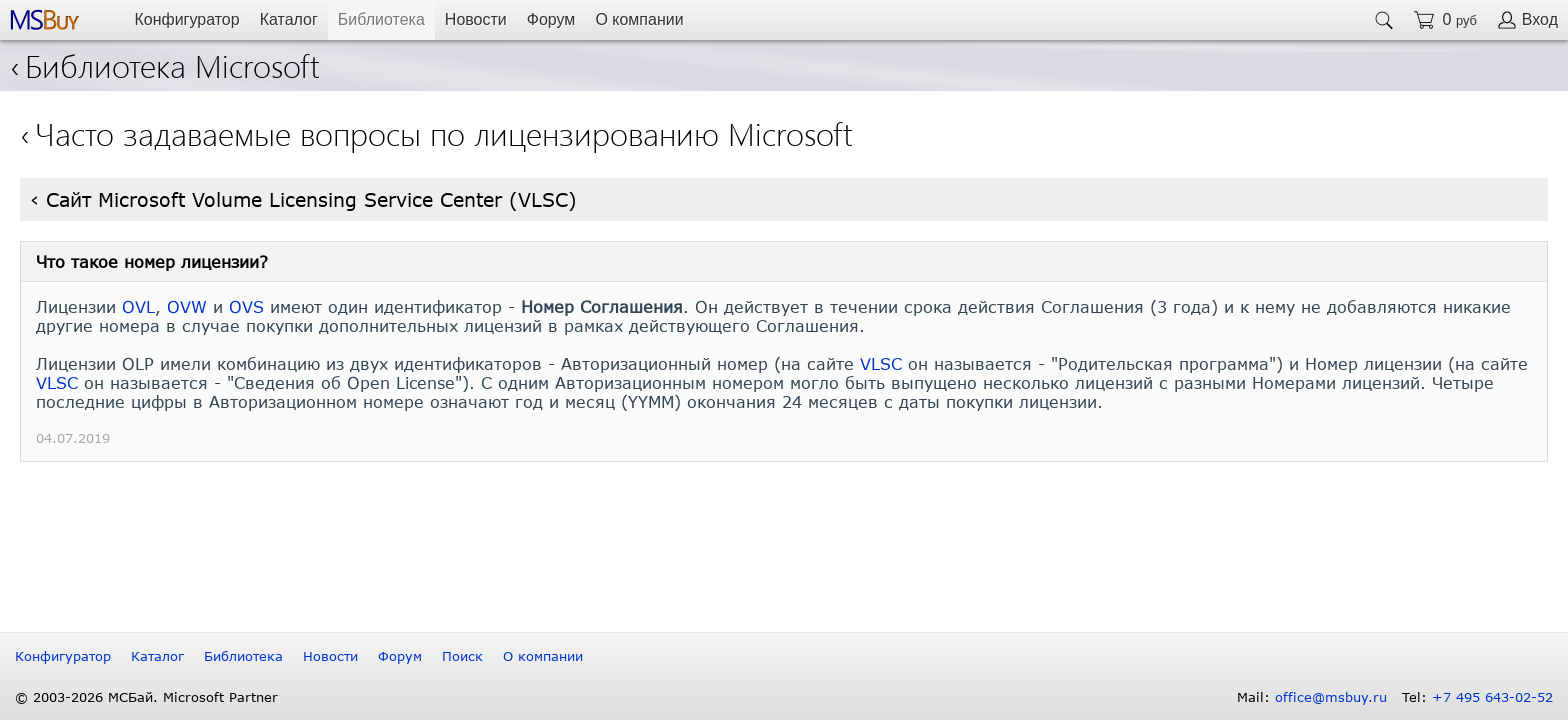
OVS (246, 306)
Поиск (462, 656)
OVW (187, 306)
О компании (639, 19)
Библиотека (381, 19)
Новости (476, 19)
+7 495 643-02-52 (1492, 697)
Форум (551, 19)
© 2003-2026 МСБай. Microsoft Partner (146, 697)
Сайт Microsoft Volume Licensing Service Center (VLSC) (311, 199)
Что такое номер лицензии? (152, 261)
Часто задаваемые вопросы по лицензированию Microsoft (444, 132)
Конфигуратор (186, 19)
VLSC (881, 363)
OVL (138, 306)
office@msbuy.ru (1331, 697)
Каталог (289, 19)
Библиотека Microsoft (165, 64)
